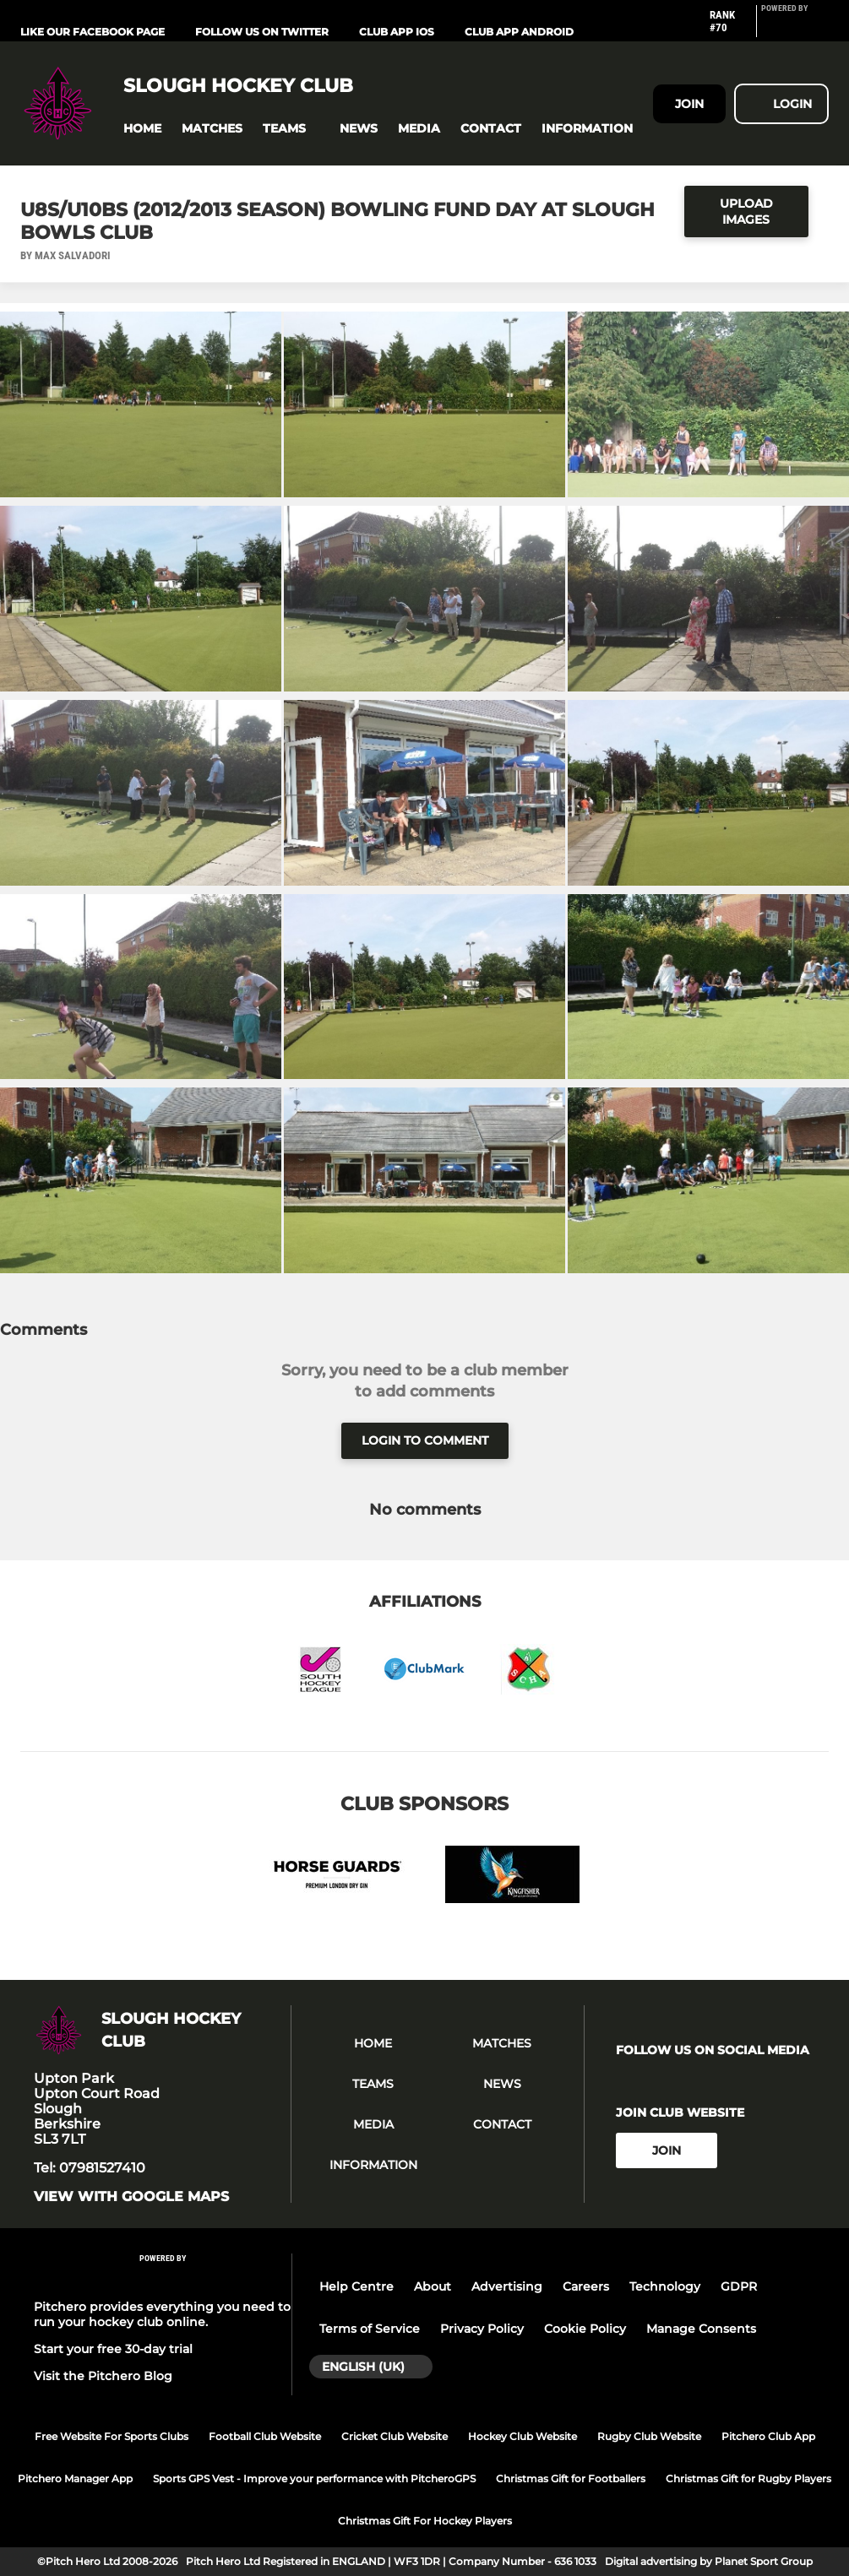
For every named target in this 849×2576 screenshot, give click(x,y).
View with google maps (131, 2197)
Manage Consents (701, 2328)
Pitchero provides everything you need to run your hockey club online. (162, 2314)
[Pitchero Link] (795, 28)
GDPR (739, 2286)
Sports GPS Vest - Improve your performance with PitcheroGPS (314, 2478)
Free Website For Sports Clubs (111, 2436)
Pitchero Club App (768, 2436)
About (432, 2286)
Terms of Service (369, 2328)
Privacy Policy (482, 2328)
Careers (586, 2286)
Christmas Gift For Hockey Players (425, 2520)
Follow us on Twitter (262, 31)
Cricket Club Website (394, 2436)
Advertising (506, 2286)
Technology (664, 2286)
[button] (142, 128)
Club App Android (519, 31)
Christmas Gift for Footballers (570, 2478)
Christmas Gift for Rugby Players (748, 2478)
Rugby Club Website (649, 2436)
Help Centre (356, 2286)
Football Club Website (265, 2436)
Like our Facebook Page (92, 31)
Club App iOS (396, 31)
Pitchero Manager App (75, 2478)
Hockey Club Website (522, 2436)
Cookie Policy (585, 2328)
